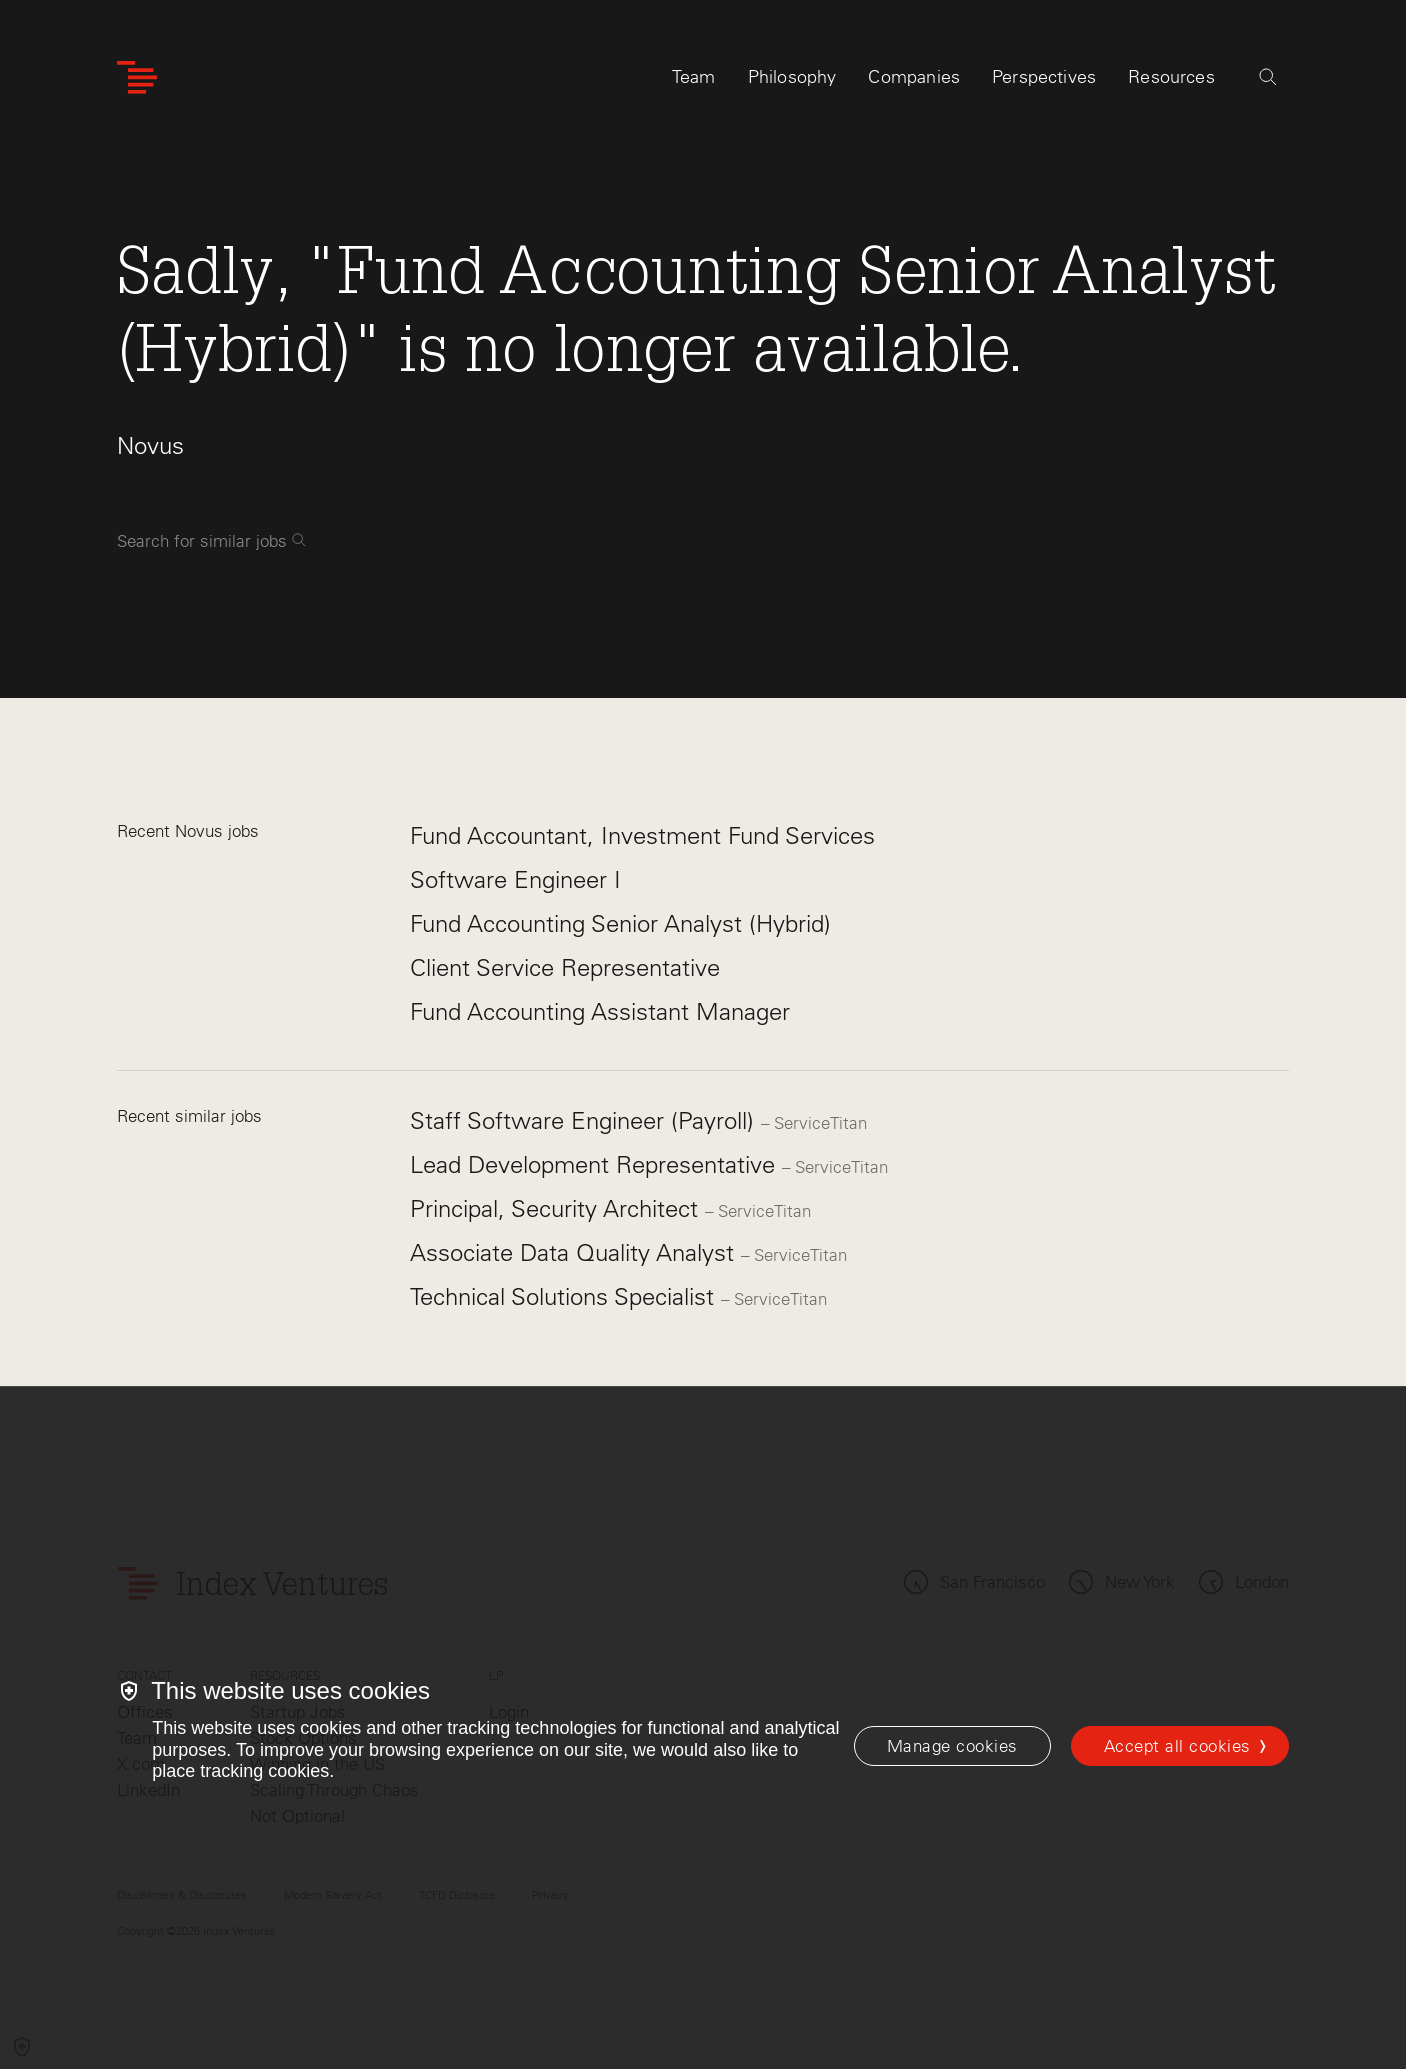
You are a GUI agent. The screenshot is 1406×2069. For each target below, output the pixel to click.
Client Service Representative (565, 967)
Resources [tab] (1171, 77)
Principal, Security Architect (557, 1208)
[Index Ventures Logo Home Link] (137, 77)
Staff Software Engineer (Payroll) (585, 1120)
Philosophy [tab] (792, 77)
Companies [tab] (914, 77)
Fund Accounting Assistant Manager (600, 1011)
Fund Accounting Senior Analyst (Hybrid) (620, 923)
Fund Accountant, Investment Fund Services (642, 835)
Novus (150, 445)
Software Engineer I (515, 879)
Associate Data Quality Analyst (575, 1252)
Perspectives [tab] (1044, 77)
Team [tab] (694, 77)
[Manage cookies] (952, 1746)
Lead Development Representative (596, 1164)
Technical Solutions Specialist (565, 1296)
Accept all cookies (1177, 1746)
